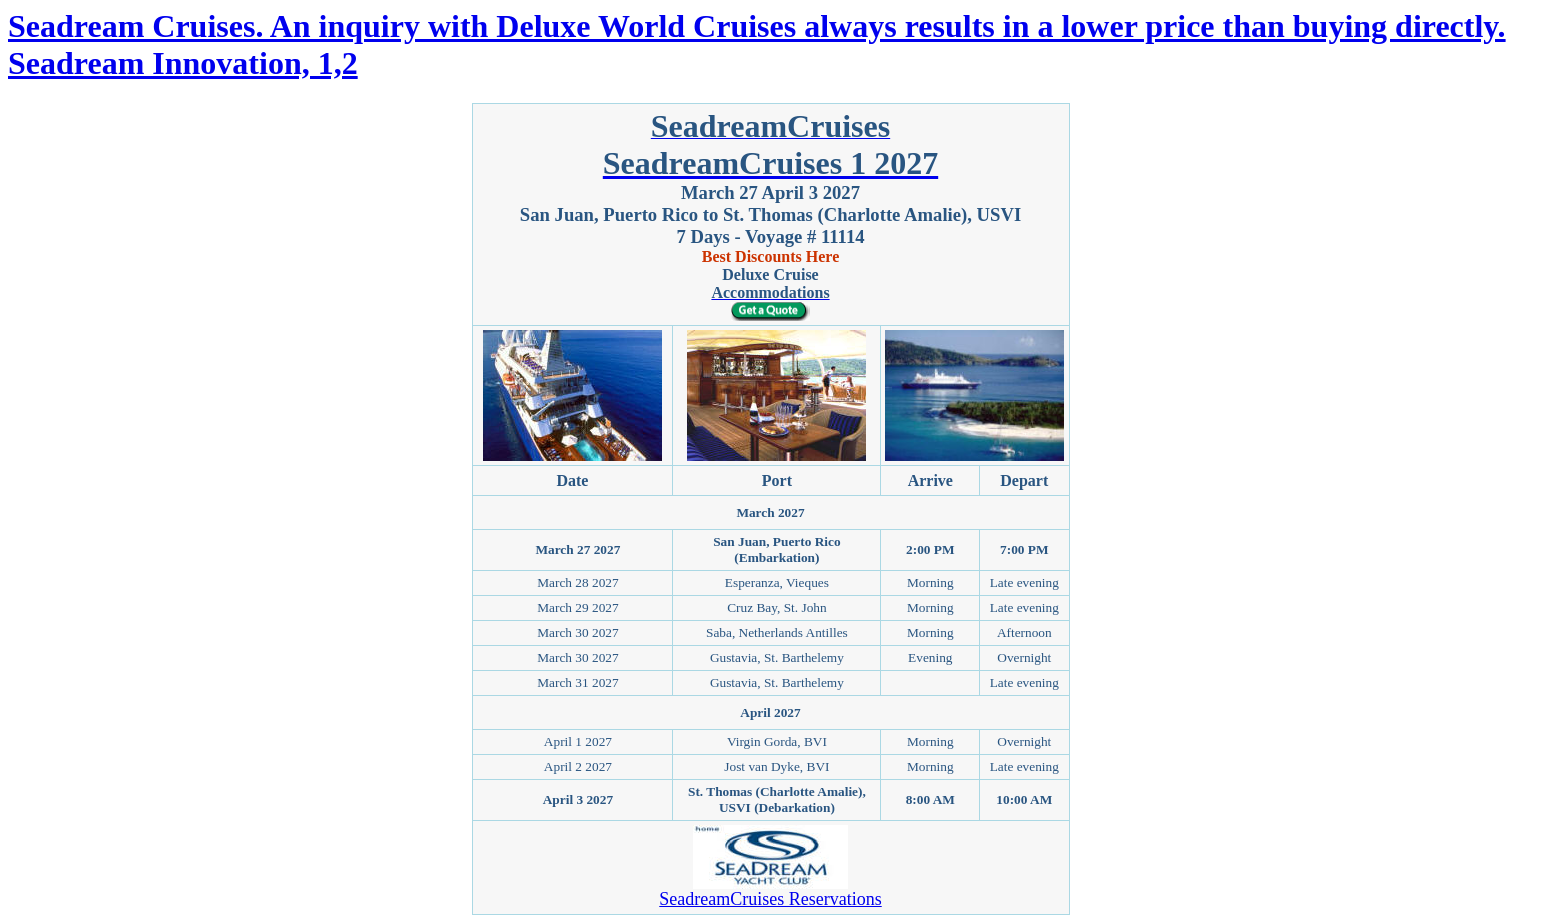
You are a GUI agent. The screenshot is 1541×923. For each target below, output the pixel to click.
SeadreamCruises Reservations (770, 899)
